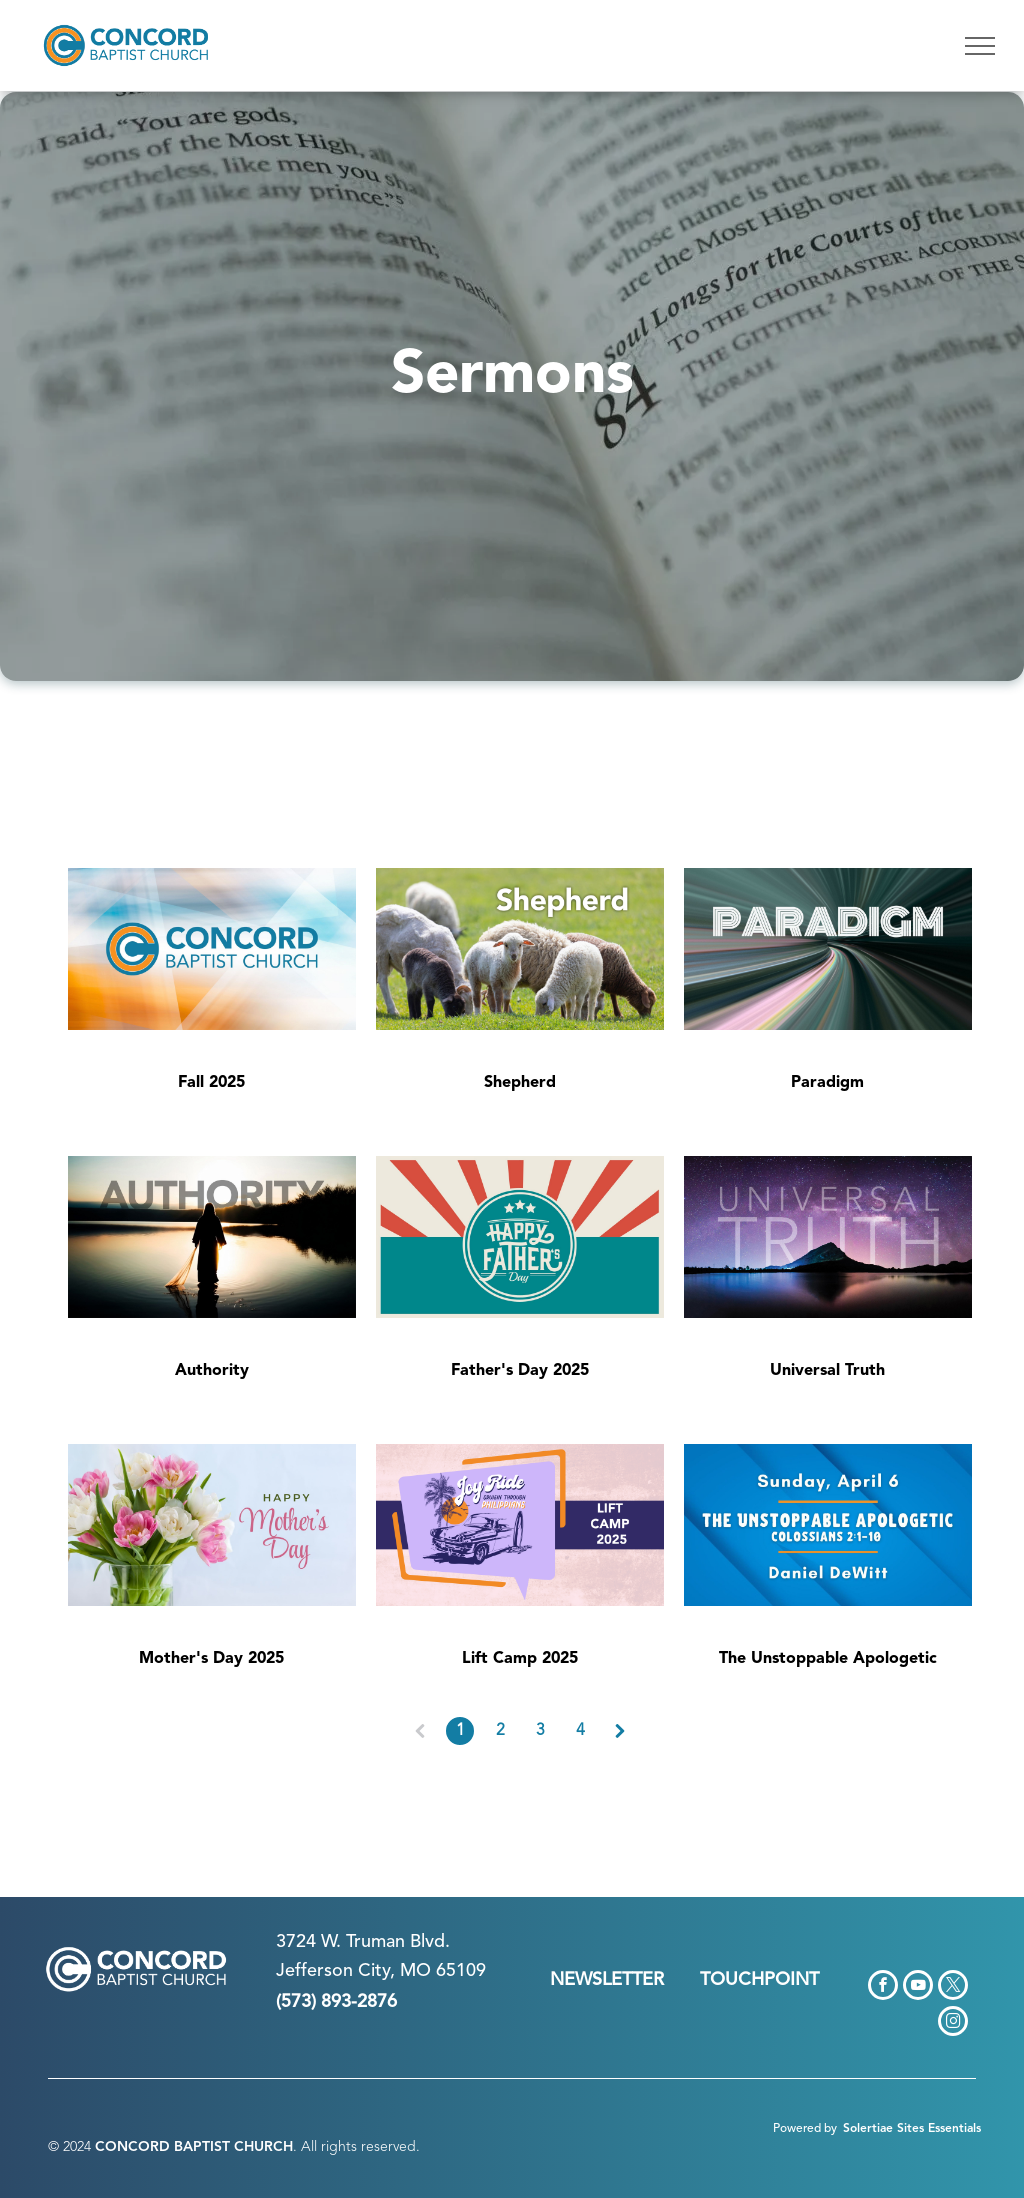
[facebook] (883, 1987)
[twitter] (953, 1987)
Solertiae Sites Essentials (912, 2129)
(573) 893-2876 (336, 2002)
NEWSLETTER (607, 1980)
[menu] (980, 46)
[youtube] (918, 1987)
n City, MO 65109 (414, 1971)
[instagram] (953, 2023)
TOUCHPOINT (759, 1980)
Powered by (805, 2129)
